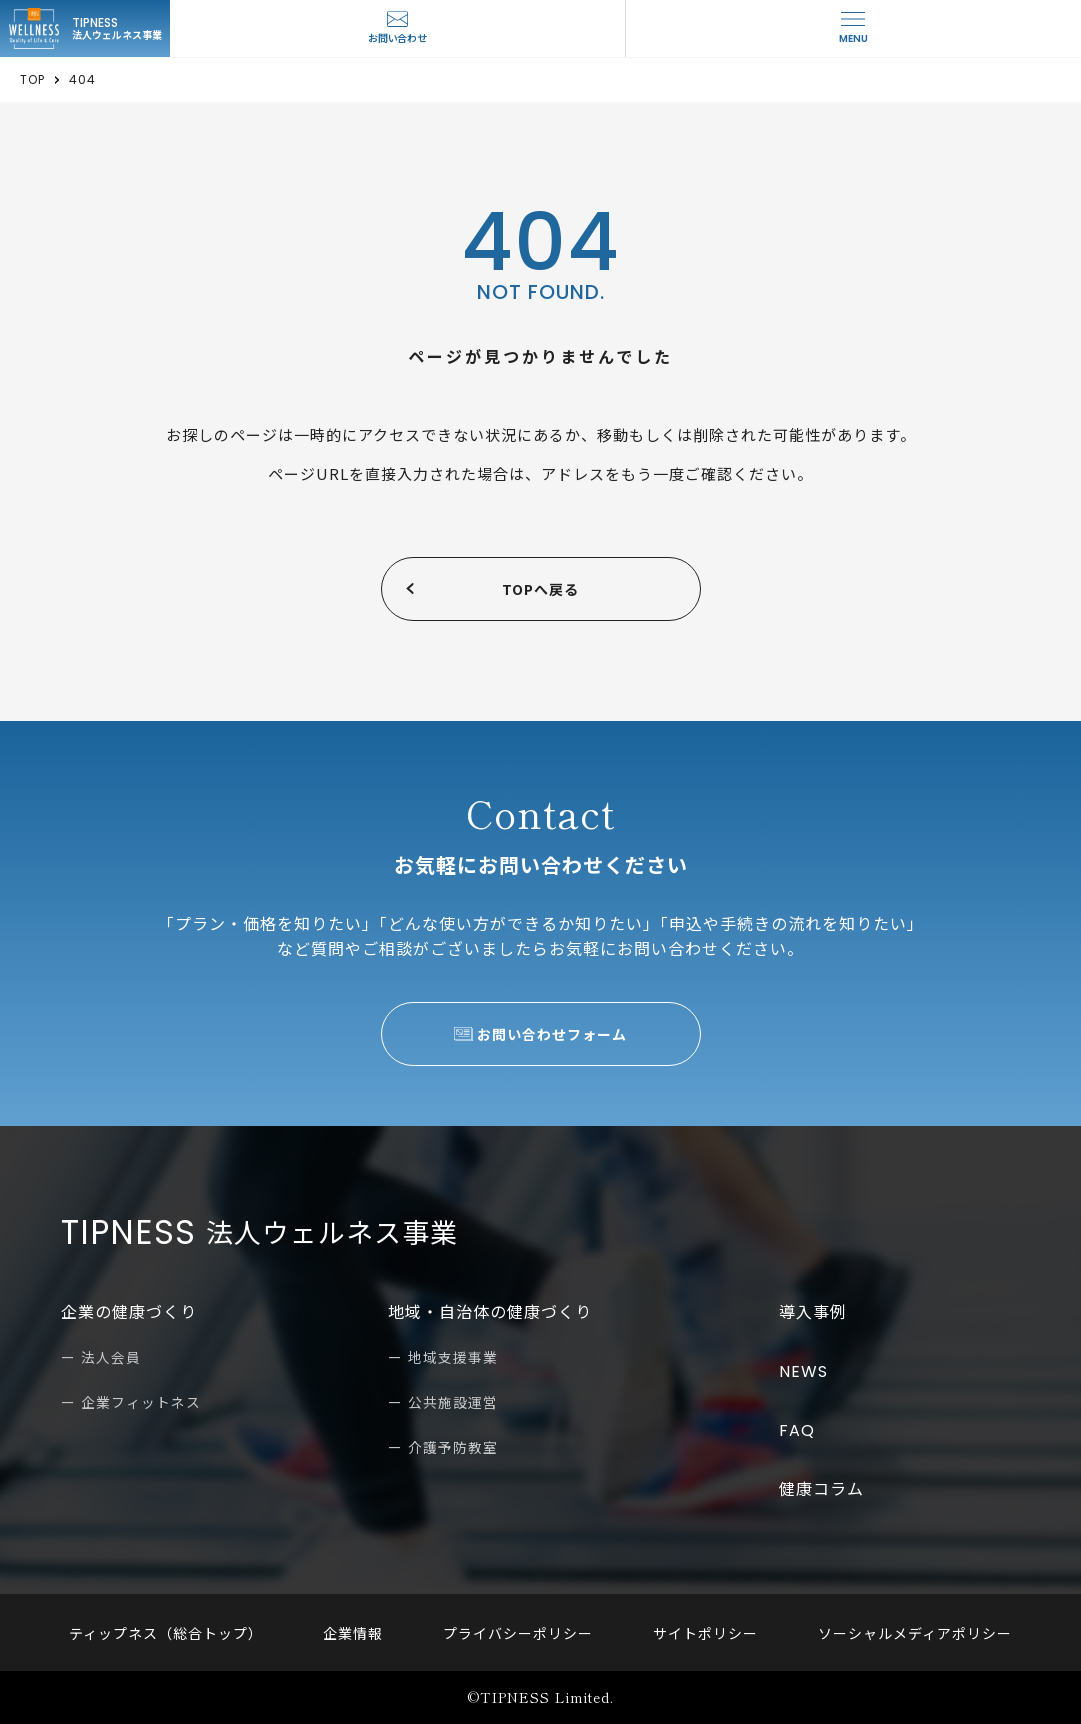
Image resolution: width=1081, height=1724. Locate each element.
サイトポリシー (695, 1633)
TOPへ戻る (540, 589)
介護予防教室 (453, 1448)
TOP (32, 80)
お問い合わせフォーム (552, 1034)
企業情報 (363, 1633)
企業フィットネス (141, 1403)
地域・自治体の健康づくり (490, 1312)
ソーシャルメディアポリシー (895, 1633)
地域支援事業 (453, 1358)
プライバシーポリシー (518, 1633)
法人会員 (111, 1358)
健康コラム (821, 1489)
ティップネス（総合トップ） (186, 1633)
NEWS (803, 1371)
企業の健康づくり (129, 1312)
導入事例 (813, 1312)
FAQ (797, 1430)
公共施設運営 (453, 1403)
